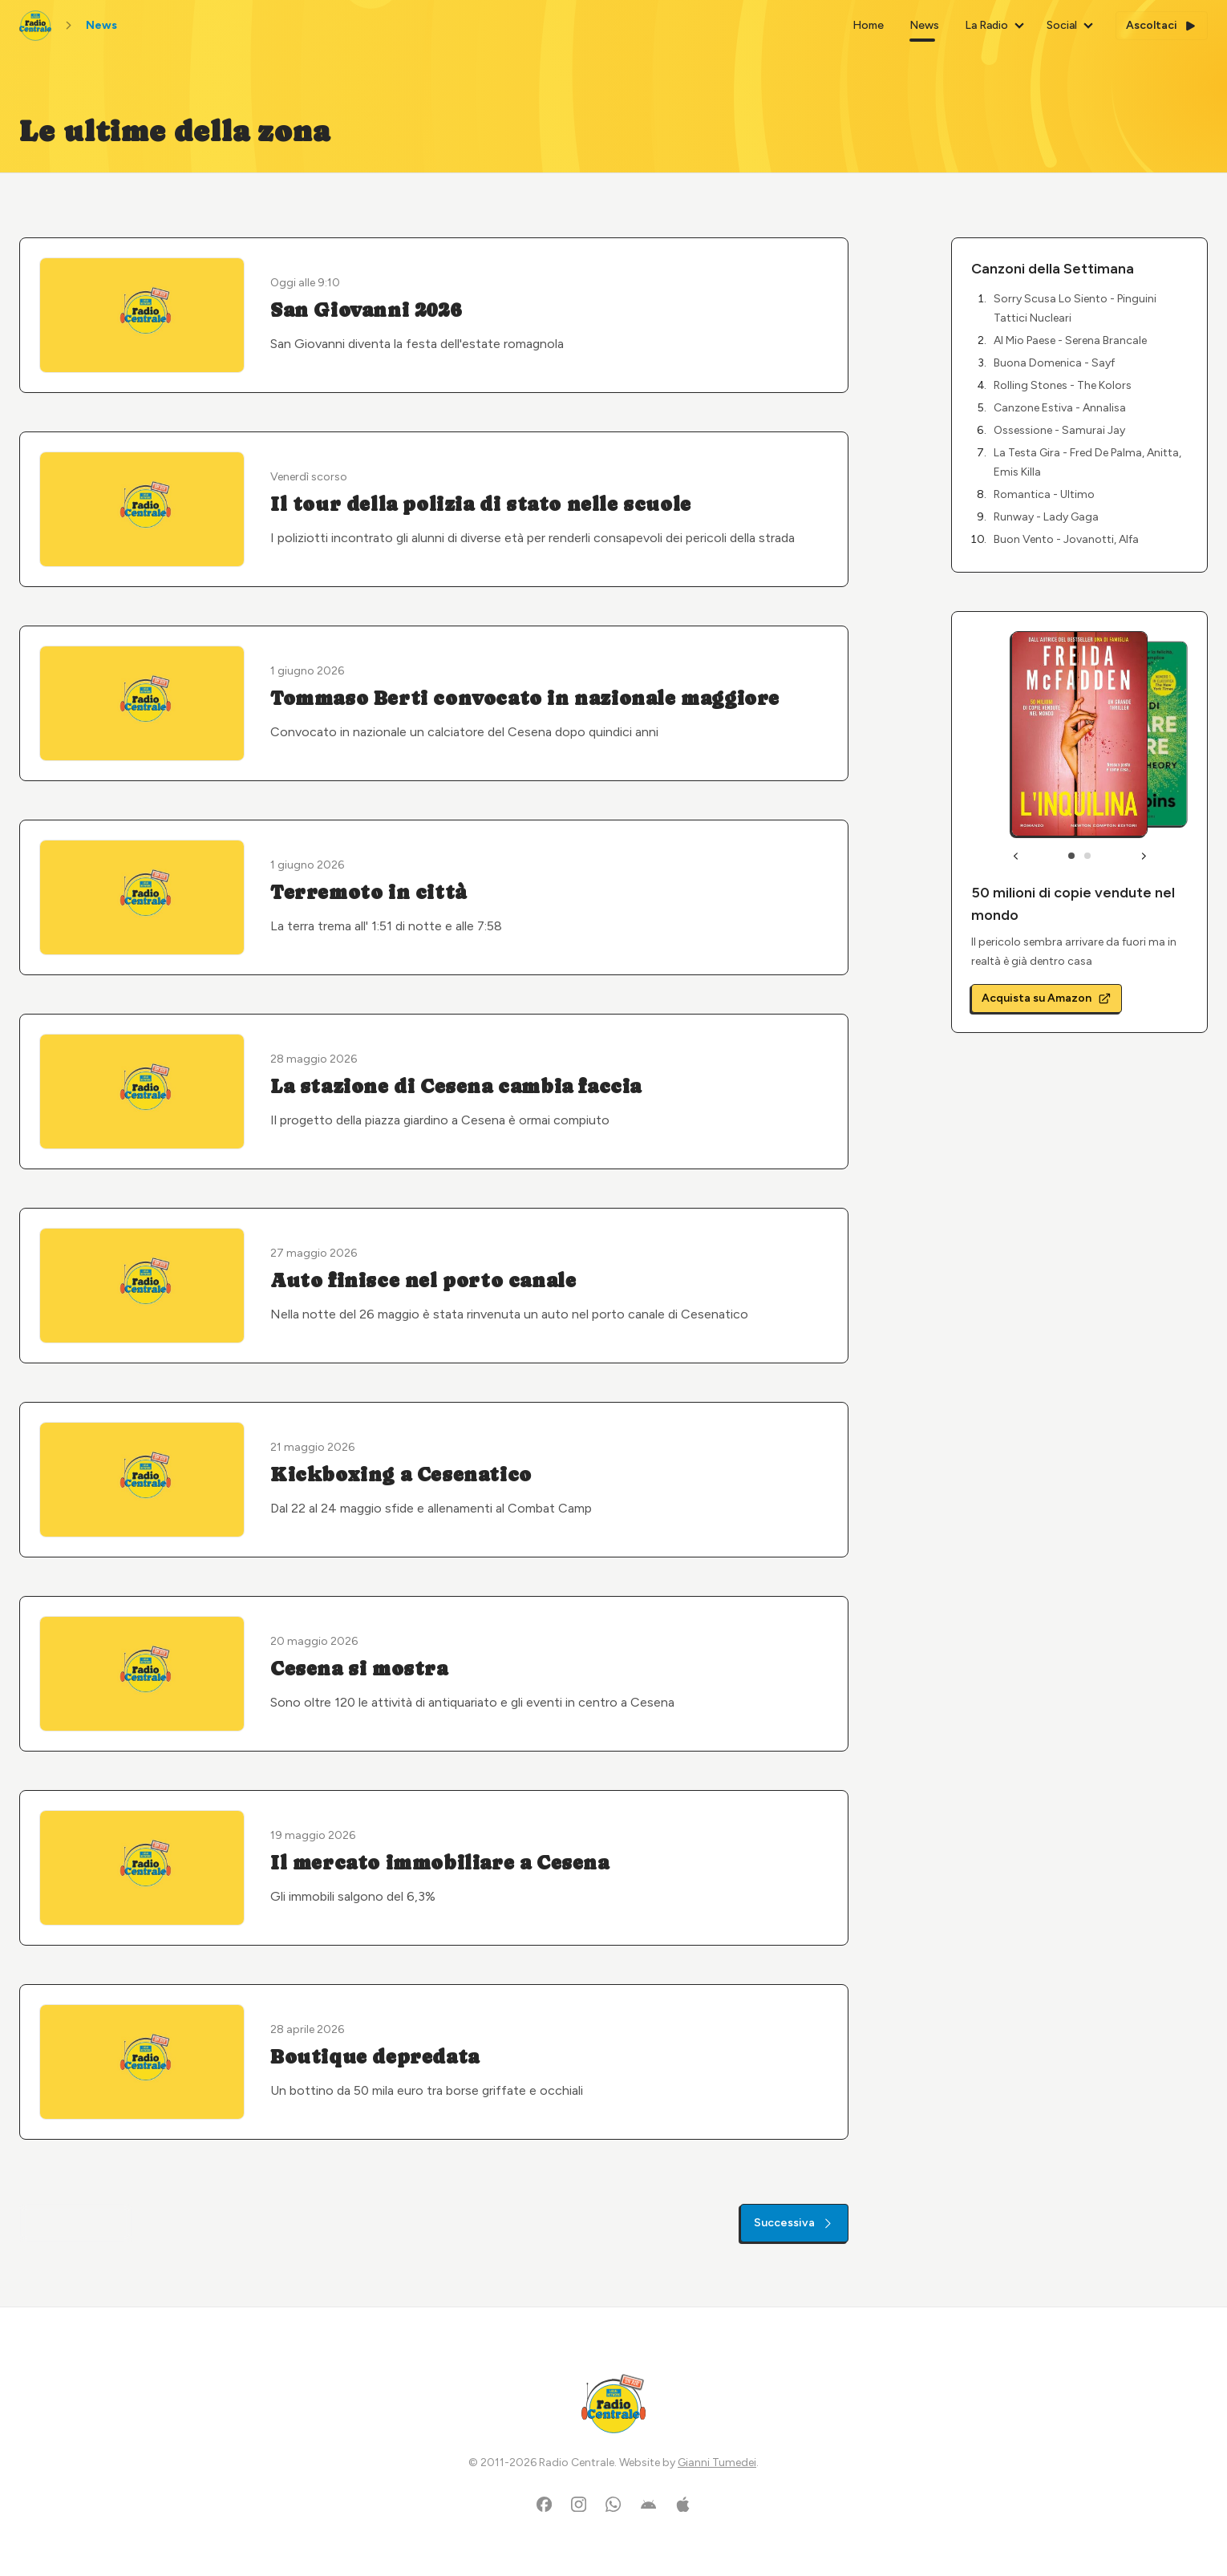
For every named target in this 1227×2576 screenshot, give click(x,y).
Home (868, 25)
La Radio (986, 25)
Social (1062, 25)
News (924, 25)
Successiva (794, 2223)
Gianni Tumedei (717, 2462)
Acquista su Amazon (1047, 998)
